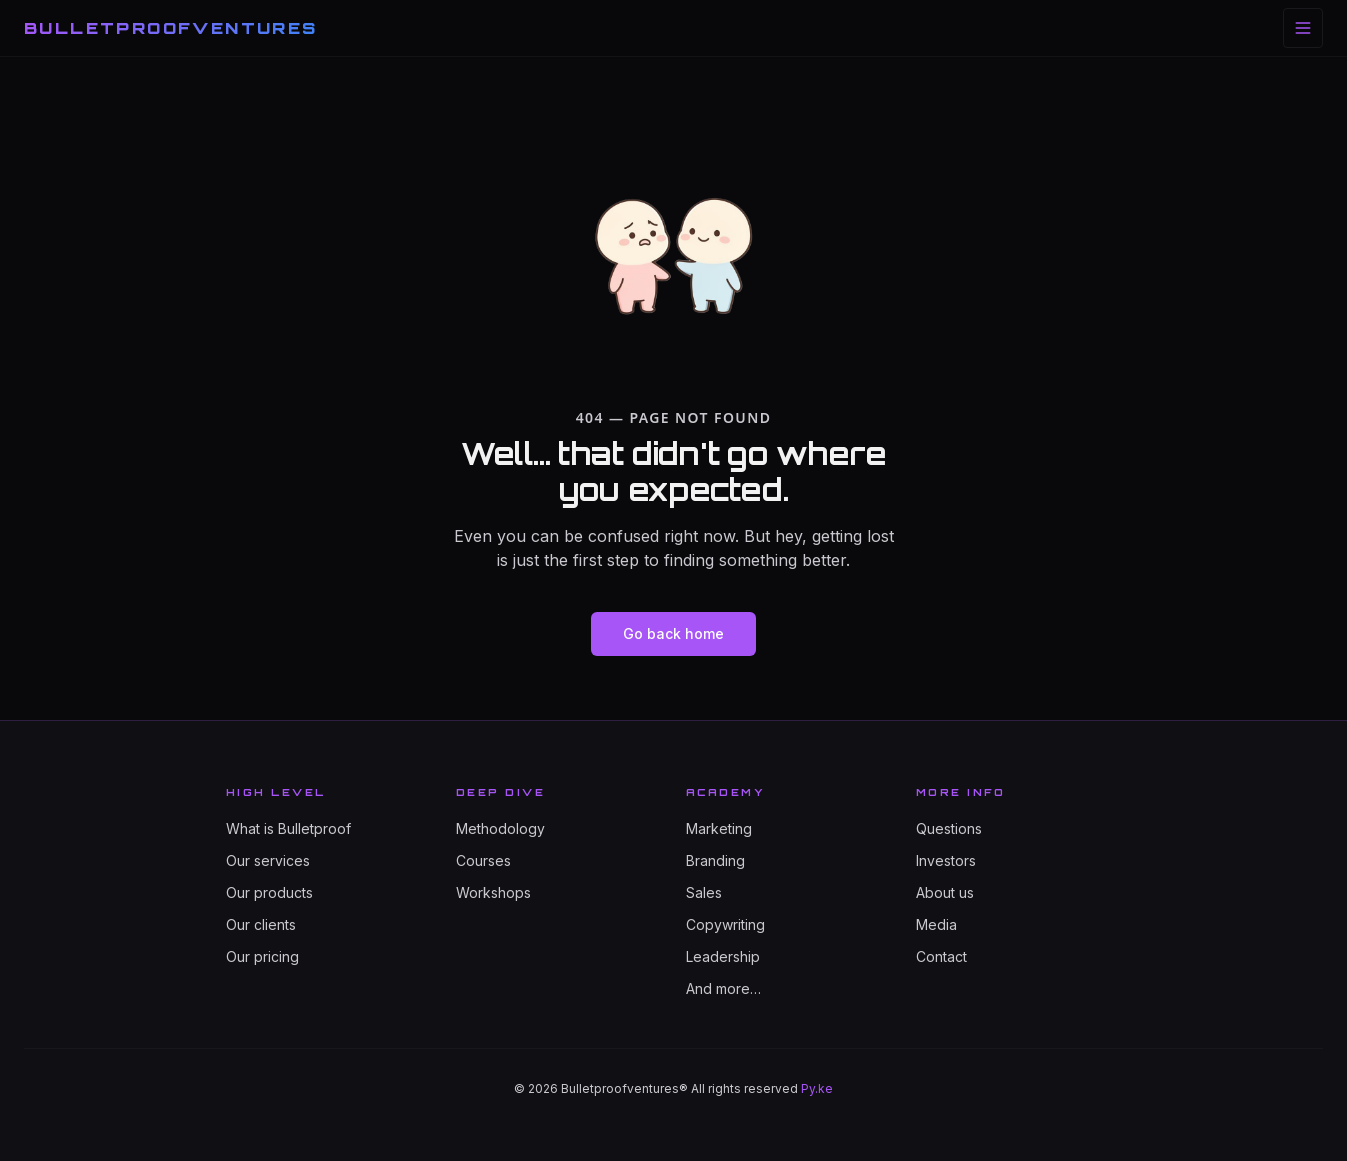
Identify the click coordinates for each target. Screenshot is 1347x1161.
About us (945, 892)
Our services (268, 860)
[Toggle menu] (1303, 28)
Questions (949, 828)
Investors (946, 860)
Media (936, 924)
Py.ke (817, 1088)
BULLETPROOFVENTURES (171, 28)
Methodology (500, 828)
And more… (723, 988)
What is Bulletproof (288, 828)
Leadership (723, 956)
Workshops (493, 892)
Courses (483, 860)
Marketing (719, 828)
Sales (704, 892)
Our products (269, 892)
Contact (941, 956)
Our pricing (262, 956)
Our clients (261, 924)
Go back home (673, 633)
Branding (715, 860)
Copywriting (725, 924)
